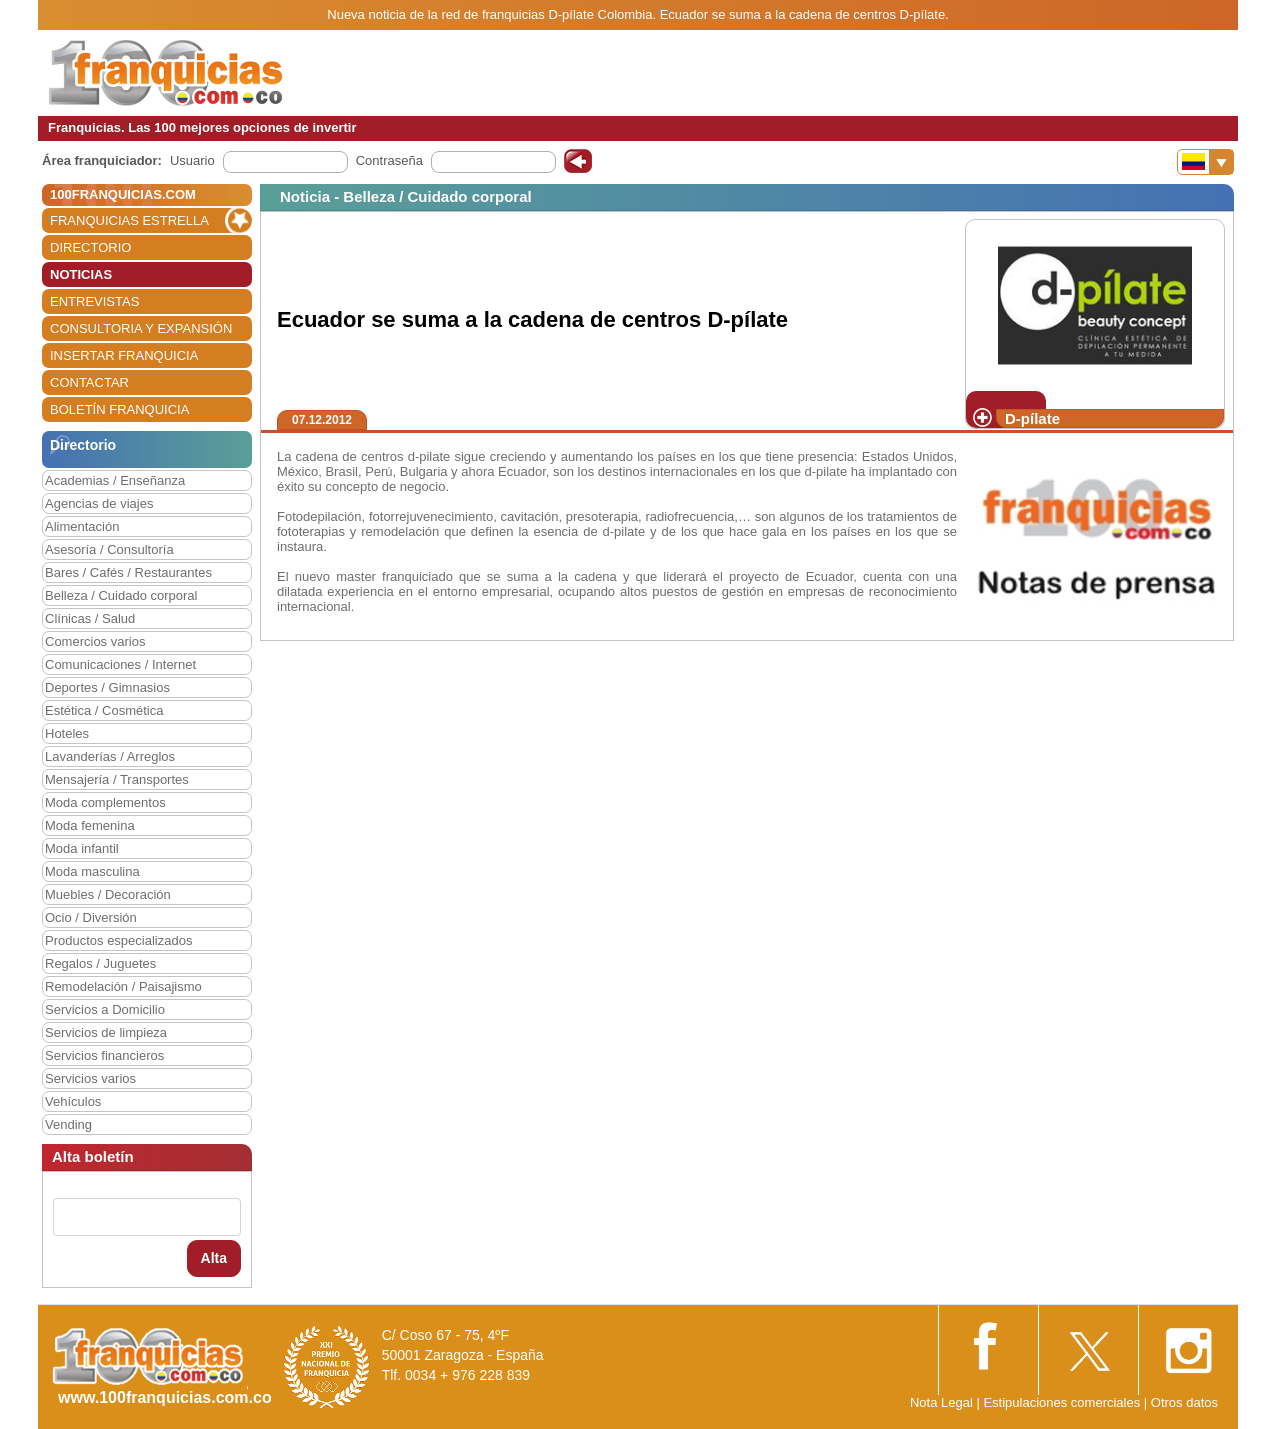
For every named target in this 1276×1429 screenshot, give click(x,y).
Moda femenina (90, 825)
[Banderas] (1205, 162)
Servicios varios (90, 1078)
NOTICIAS (81, 274)
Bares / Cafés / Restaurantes (128, 572)
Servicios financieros (104, 1055)
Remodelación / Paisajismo (123, 986)
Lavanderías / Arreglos (110, 756)
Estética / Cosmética (104, 710)
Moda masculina (92, 871)
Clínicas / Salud (90, 618)
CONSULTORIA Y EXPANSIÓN (141, 328)
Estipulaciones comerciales (1063, 1402)
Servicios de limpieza (106, 1032)
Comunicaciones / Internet (120, 664)
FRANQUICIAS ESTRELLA (129, 220)
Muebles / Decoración (108, 894)
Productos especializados (118, 940)
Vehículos (73, 1101)
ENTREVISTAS (94, 301)
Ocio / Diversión (91, 917)
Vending (68, 1124)
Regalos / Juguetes (100, 963)
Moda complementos (105, 802)
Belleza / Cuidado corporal (121, 595)
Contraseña (389, 160)
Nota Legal (941, 1402)
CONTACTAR (89, 382)
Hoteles (67, 733)
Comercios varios (95, 641)
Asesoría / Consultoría (109, 549)
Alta (214, 1258)
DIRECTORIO (90, 247)
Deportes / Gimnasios (107, 687)
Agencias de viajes (99, 503)
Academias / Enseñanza (115, 480)
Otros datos (1184, 1402)
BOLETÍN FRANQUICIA (119, 409)
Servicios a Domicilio (105, 1009)
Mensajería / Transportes (117, 779)
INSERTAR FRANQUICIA (124, 355)
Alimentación (82, 526)
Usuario (192, 160)
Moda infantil (82, 848)
